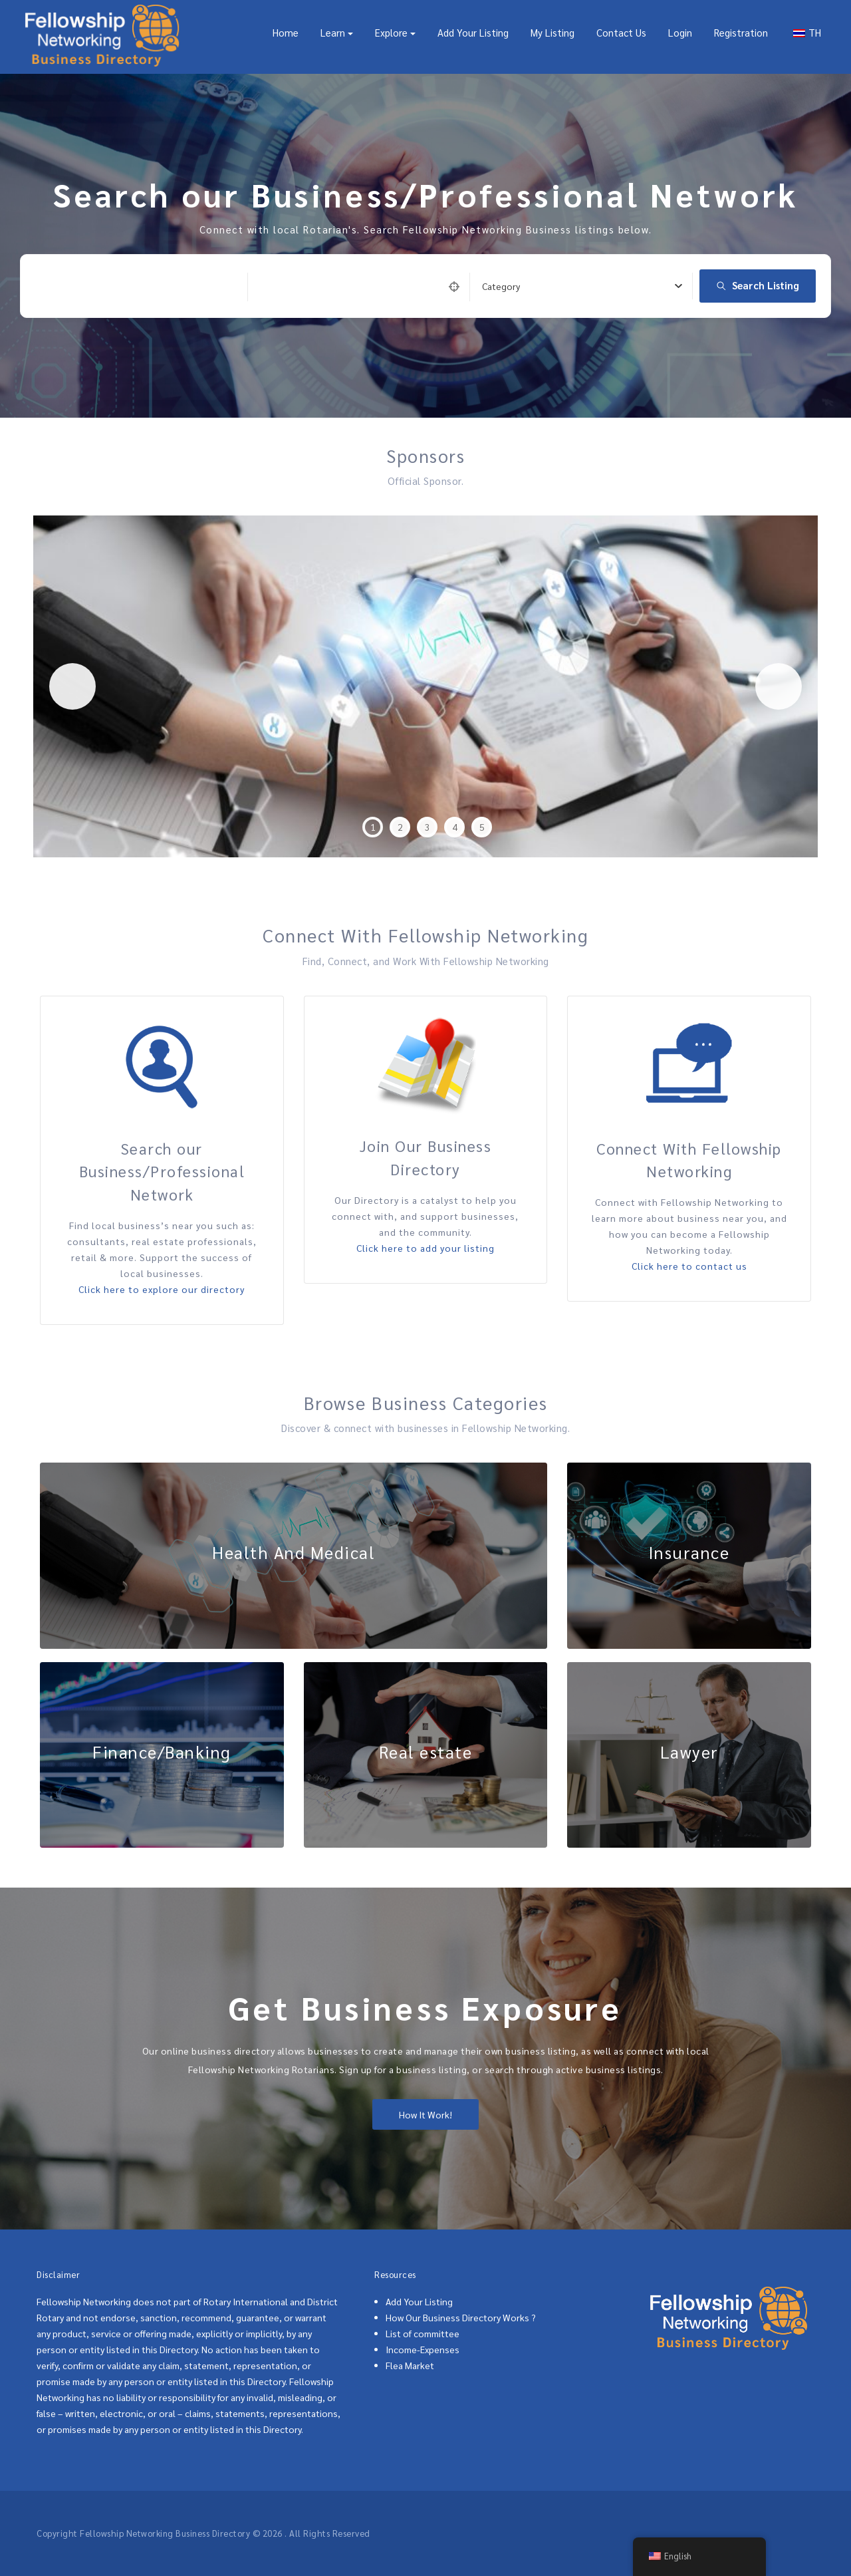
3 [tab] (427, 827)
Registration (741, 32)
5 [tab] (482, 827)
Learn (332, 32)
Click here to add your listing (425, 1248)
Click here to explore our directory (161, 1289)
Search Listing (757, 285)
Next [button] (778, 686)
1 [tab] (373, 827)
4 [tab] (454, 827)
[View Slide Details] (425, 686)
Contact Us (621, 32)
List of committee (422, 2333)
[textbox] (501, 286)
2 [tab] (400, 827)
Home (286, 32)
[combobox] (582, 286)
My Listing (552, 32)
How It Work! (425, 2114)
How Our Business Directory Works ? (461, 2317)
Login (680, 32)
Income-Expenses (422, 2349)
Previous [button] (72, 686)
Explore (391, 32)
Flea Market (410, 2365)
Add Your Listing (473, 32)
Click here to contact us (689, 1266)
